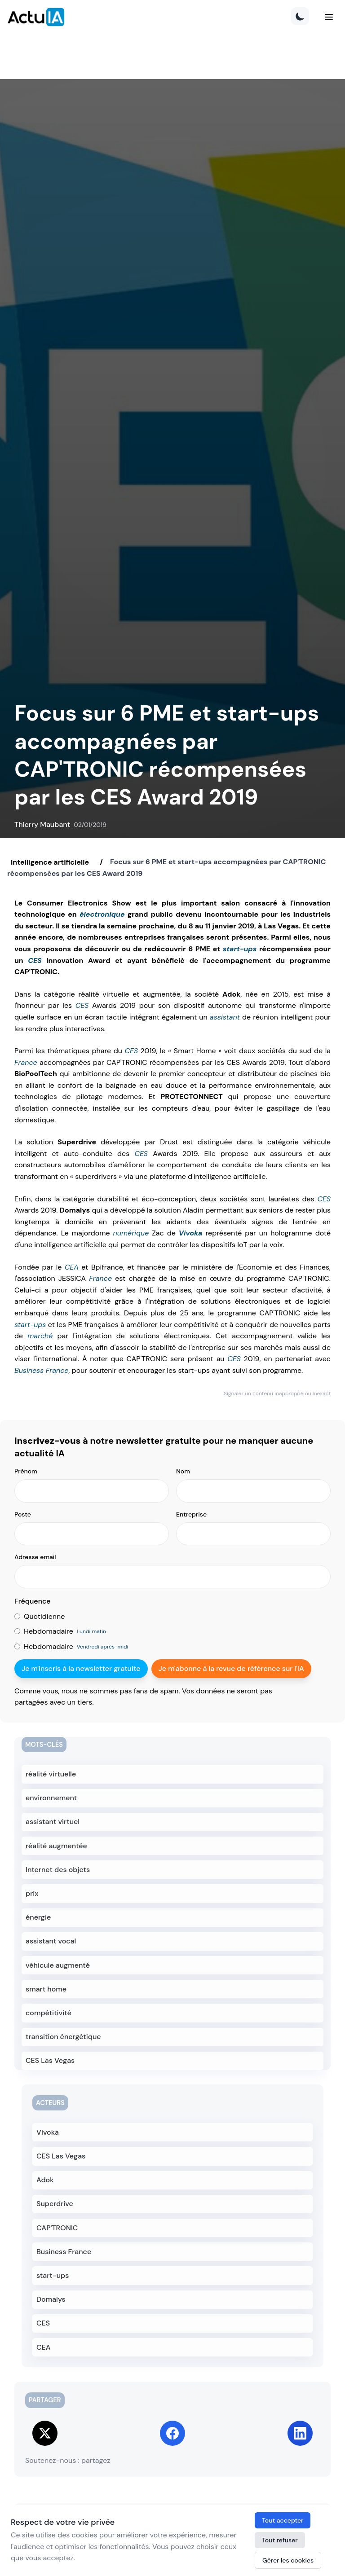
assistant (225, 1017)
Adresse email (35, 1557)
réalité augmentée (56, 1846)
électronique (102, 914)
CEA (72, 1267)
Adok (45, 2180)
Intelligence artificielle (50, 861)
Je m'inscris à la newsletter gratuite (81, 1668)
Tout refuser (280, 2540)
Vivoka (191, 1233)
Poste (22, 1514)
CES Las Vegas (50, 2060)
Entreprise (191, 1514)
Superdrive (54, 2203)
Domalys (51, 2299)
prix (32, 1893)
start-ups (240, 949)
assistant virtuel (53, 1821)
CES (35, 960)
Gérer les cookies (288, 2560)
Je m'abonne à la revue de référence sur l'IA (231, 1668)
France (25, 1062)
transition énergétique (63, 2036)
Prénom (25, 1471)
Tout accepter (282, 2520)
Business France (41, 1370)
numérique (131, 1233)
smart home (46, 1989)
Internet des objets (58, 1869)
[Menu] (329, 17)
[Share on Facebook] (172, 2433)
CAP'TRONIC (57, 2228)
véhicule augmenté (58, 1965)
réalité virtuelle (51, 1774)
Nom (183, 1471)
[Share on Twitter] (45, 2433)
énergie (38, 1917)
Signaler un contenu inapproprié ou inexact (277, 1393)
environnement (51, 1797)
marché (40, 1336)
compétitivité (48, 2013)
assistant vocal (51, 1941)
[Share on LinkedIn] (300, 2433)
